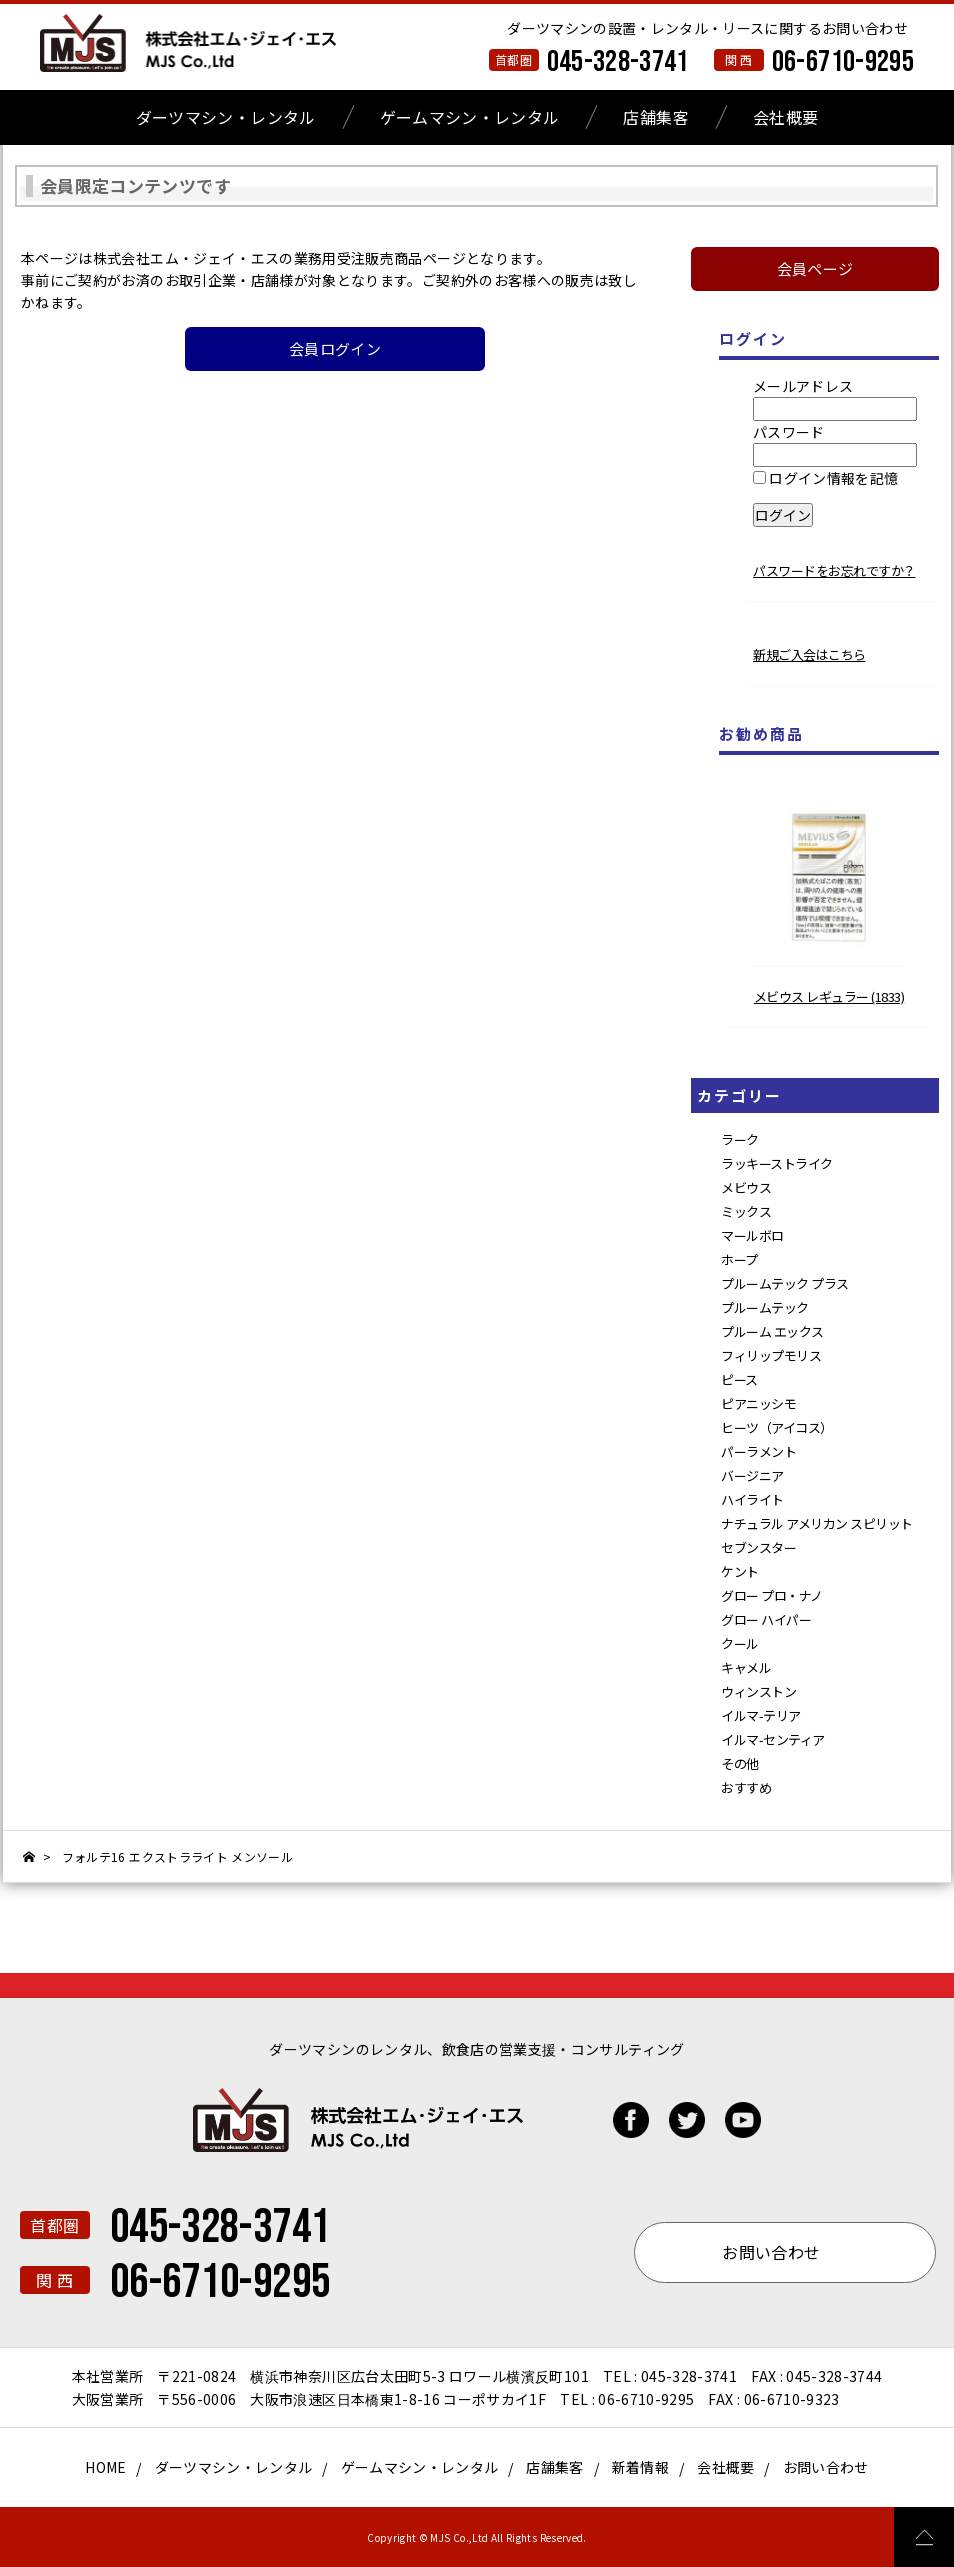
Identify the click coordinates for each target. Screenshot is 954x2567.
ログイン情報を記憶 (826, 478)
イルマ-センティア (773, 1739)
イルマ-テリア (761, 1715)
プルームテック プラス (785, 1283)
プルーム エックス (772, 1331)
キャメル (746, 1667)
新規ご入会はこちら (809, 654)
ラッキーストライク (777, 1163)
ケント (740, 1571)
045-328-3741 (618, 62)
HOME (105, 2467)
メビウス (746, 1187)
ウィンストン (758, 1691)
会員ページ (815, 268)
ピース (739, 1379)
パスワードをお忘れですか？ (834, 570)
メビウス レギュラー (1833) (829, 996)
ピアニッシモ (758, 1403)
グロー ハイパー (766, 1619)
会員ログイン (335, 348)
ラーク (740, 1139)
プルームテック (765, 1307)
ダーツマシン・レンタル (226, 117)
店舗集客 (655, 117)
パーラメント (758, 1451)
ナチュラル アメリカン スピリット (817, 1523)
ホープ (739, 1259)
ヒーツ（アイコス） (777, 1427)
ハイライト (752, 1499)
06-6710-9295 (843, 62)
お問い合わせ (826, 2467)
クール (740, 1643)
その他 (740, 1763)
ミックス (746, 1211)
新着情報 (640, 2467)
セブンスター (758, 1547)
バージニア (752, 1475)
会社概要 (785, 117)
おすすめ (746, 1787)
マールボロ (752, 1235)
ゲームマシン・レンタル (470, 117)
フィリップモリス (771, 1355)
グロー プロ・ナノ (772, 1595)
